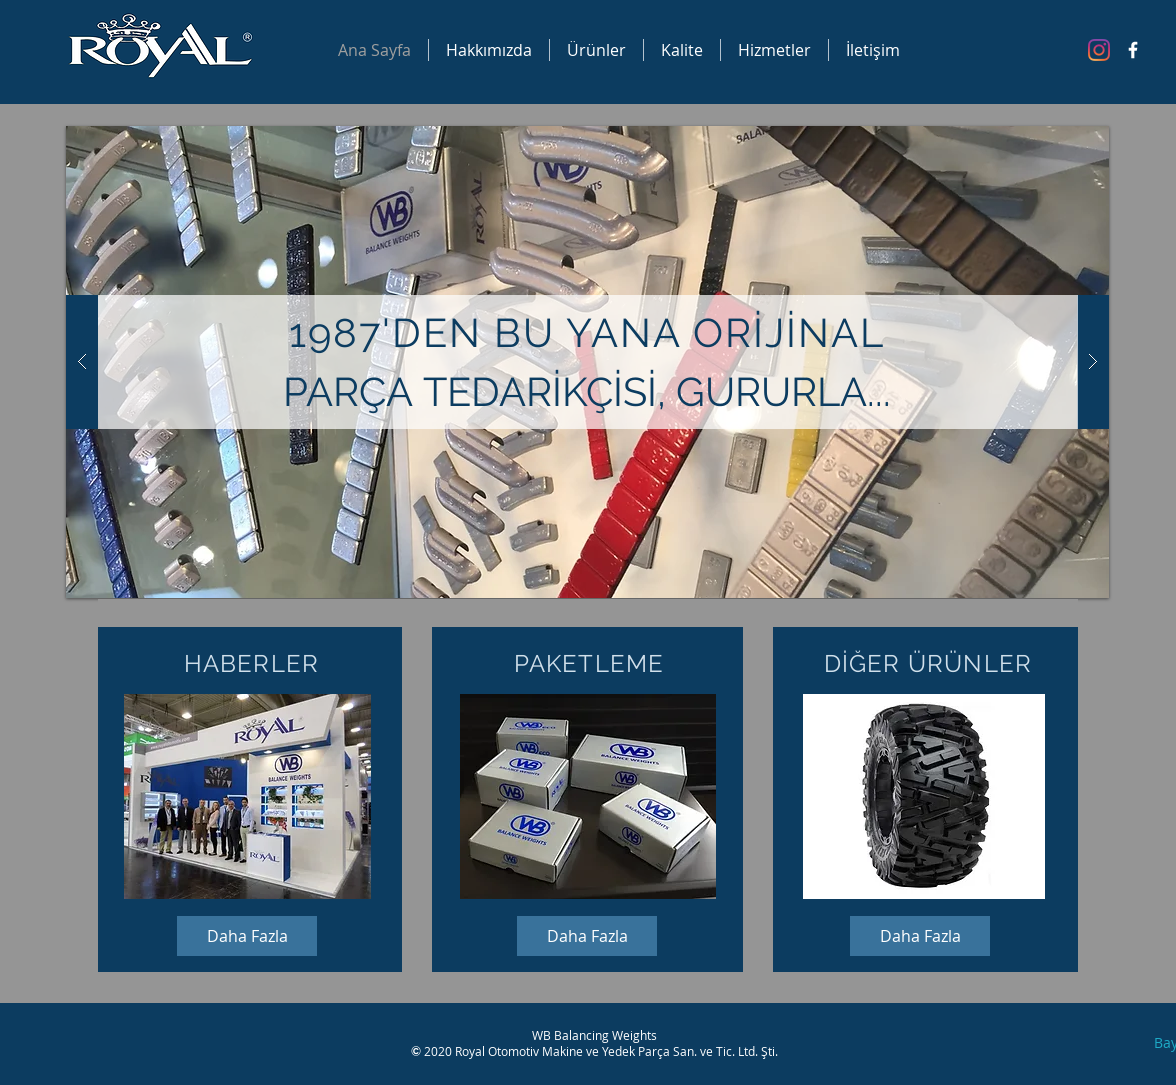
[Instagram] (1099, 50)
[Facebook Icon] (1133, 50)
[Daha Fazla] (247, 936)
